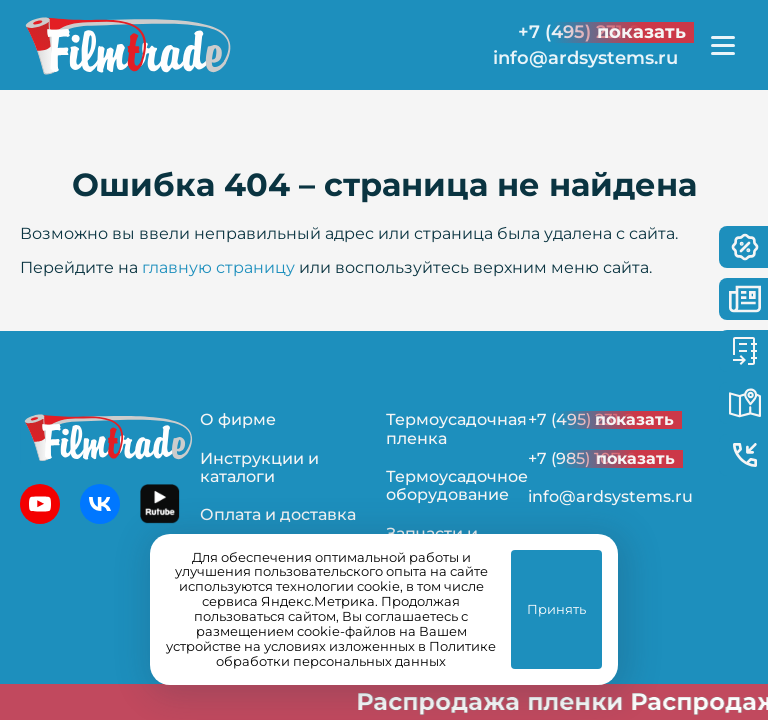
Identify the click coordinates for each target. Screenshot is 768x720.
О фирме (238, 419)
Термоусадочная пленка (456, 428)
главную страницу (218, 267)
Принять (556, 609)
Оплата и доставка (278, 514)
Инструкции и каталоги (259, 467)
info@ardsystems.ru (585, 58)
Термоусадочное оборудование (457, 485)
